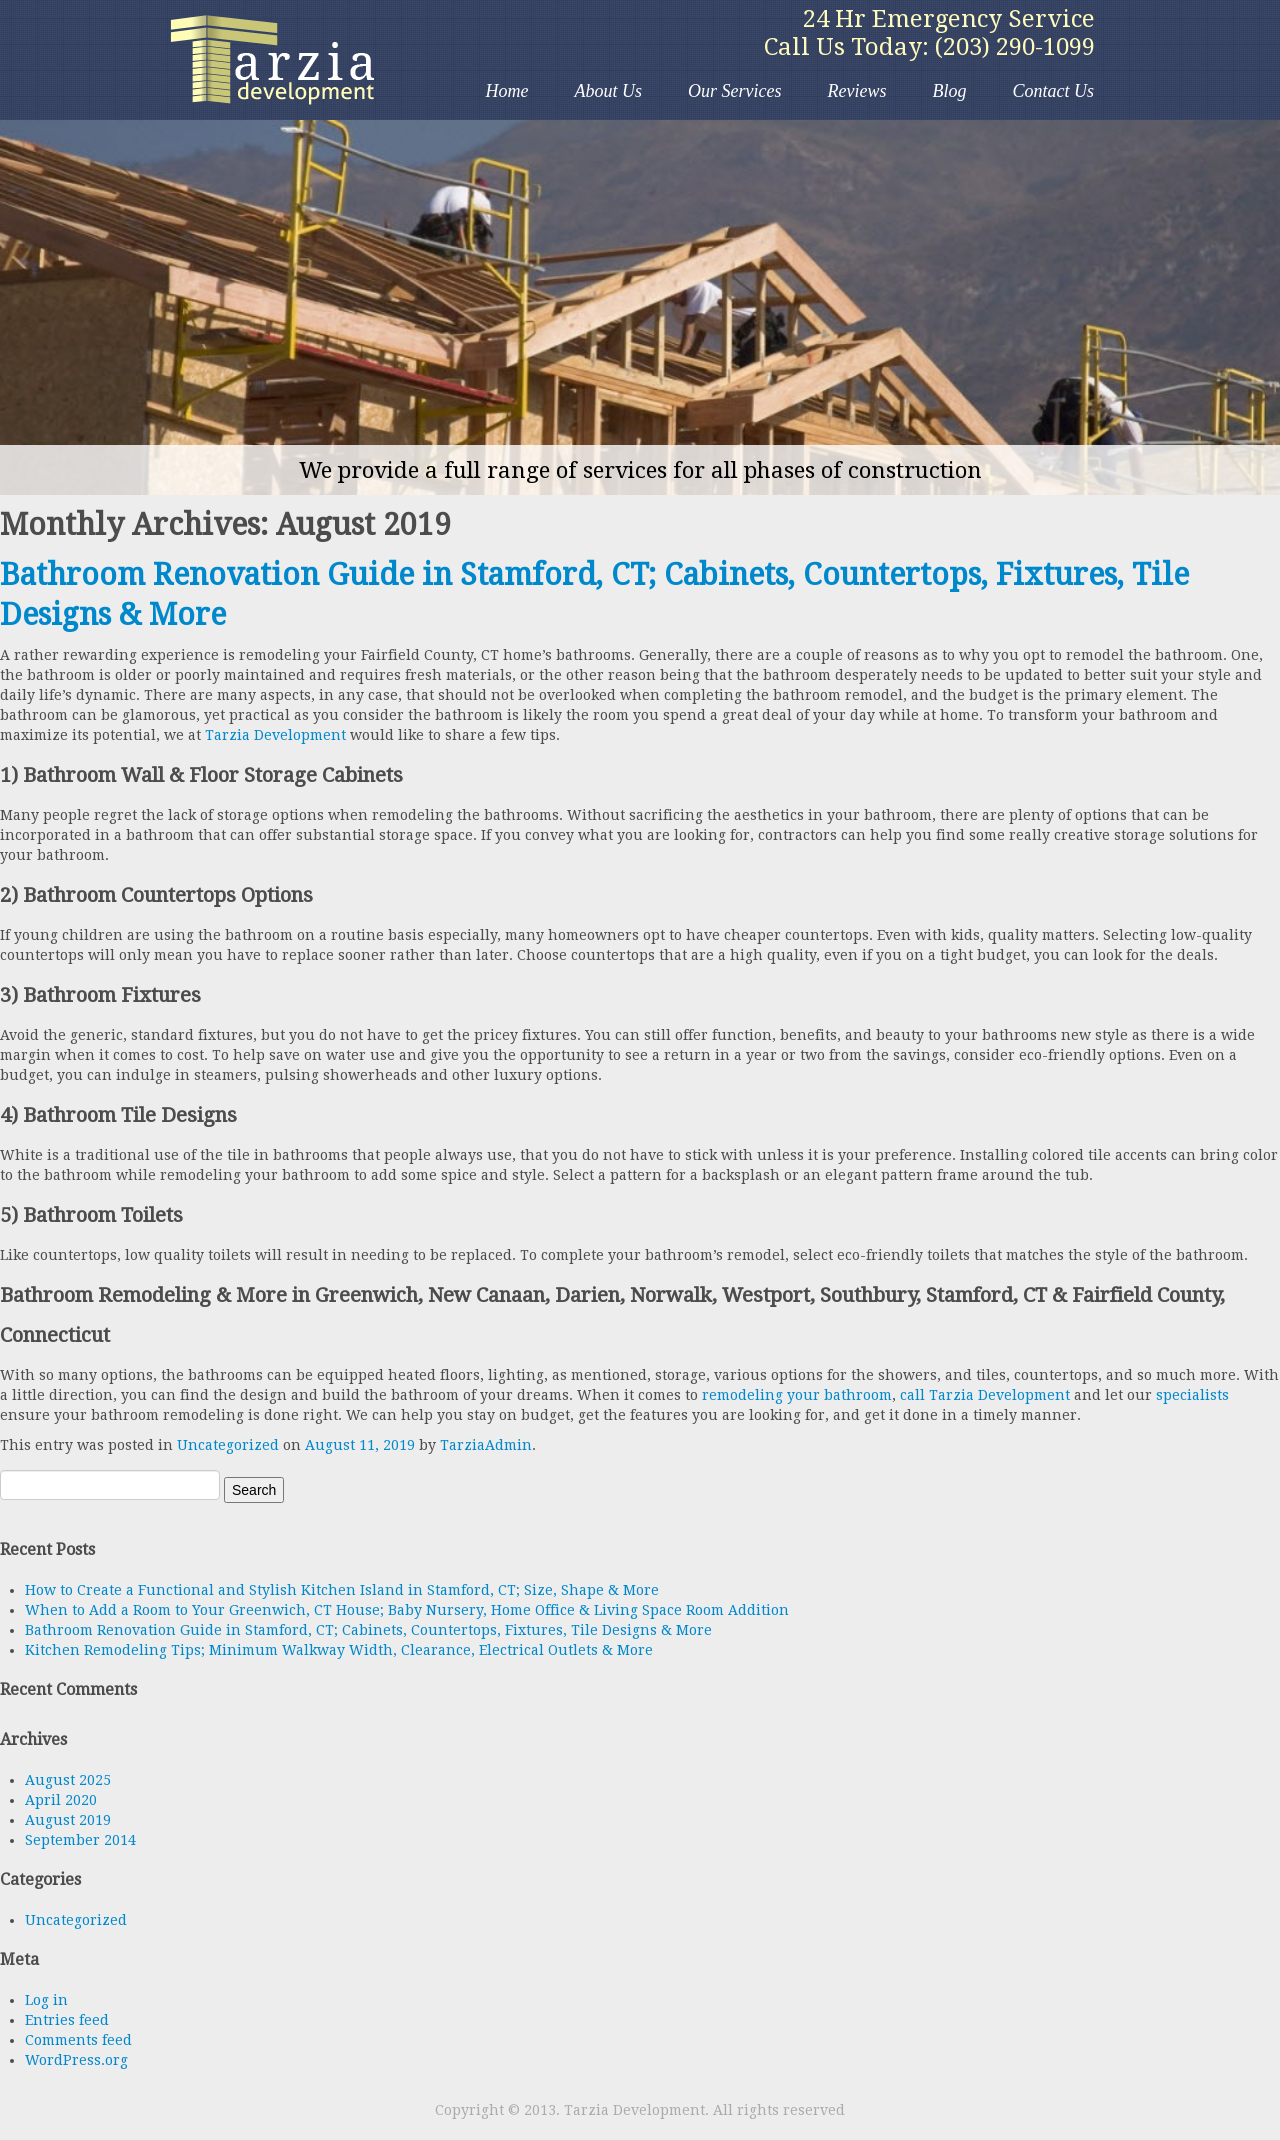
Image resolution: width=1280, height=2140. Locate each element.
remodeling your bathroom (797, 1395)
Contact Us (1053, 91)
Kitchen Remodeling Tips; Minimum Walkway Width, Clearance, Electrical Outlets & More (339, 1650)
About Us (609, 91)
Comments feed (78, 2040)
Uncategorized (228, 1445)
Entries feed (67, 2020)
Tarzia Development (275, 60)
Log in (46, 2000)
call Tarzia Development (985, 1395)
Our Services (734, 91)
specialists (1192, 1395)
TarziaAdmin (486, 1445)
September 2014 (80, 1840)
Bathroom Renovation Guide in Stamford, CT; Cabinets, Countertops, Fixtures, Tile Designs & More (368, 1630)
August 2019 (68, 1820)
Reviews (857, 91)
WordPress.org (76, 2060)
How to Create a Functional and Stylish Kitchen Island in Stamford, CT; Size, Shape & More (342, 1590)
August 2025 (68, 1780)
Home (507, 91)
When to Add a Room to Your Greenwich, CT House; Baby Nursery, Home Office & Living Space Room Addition (407, 1610)
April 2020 (61, 1800)
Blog (949, 91)
